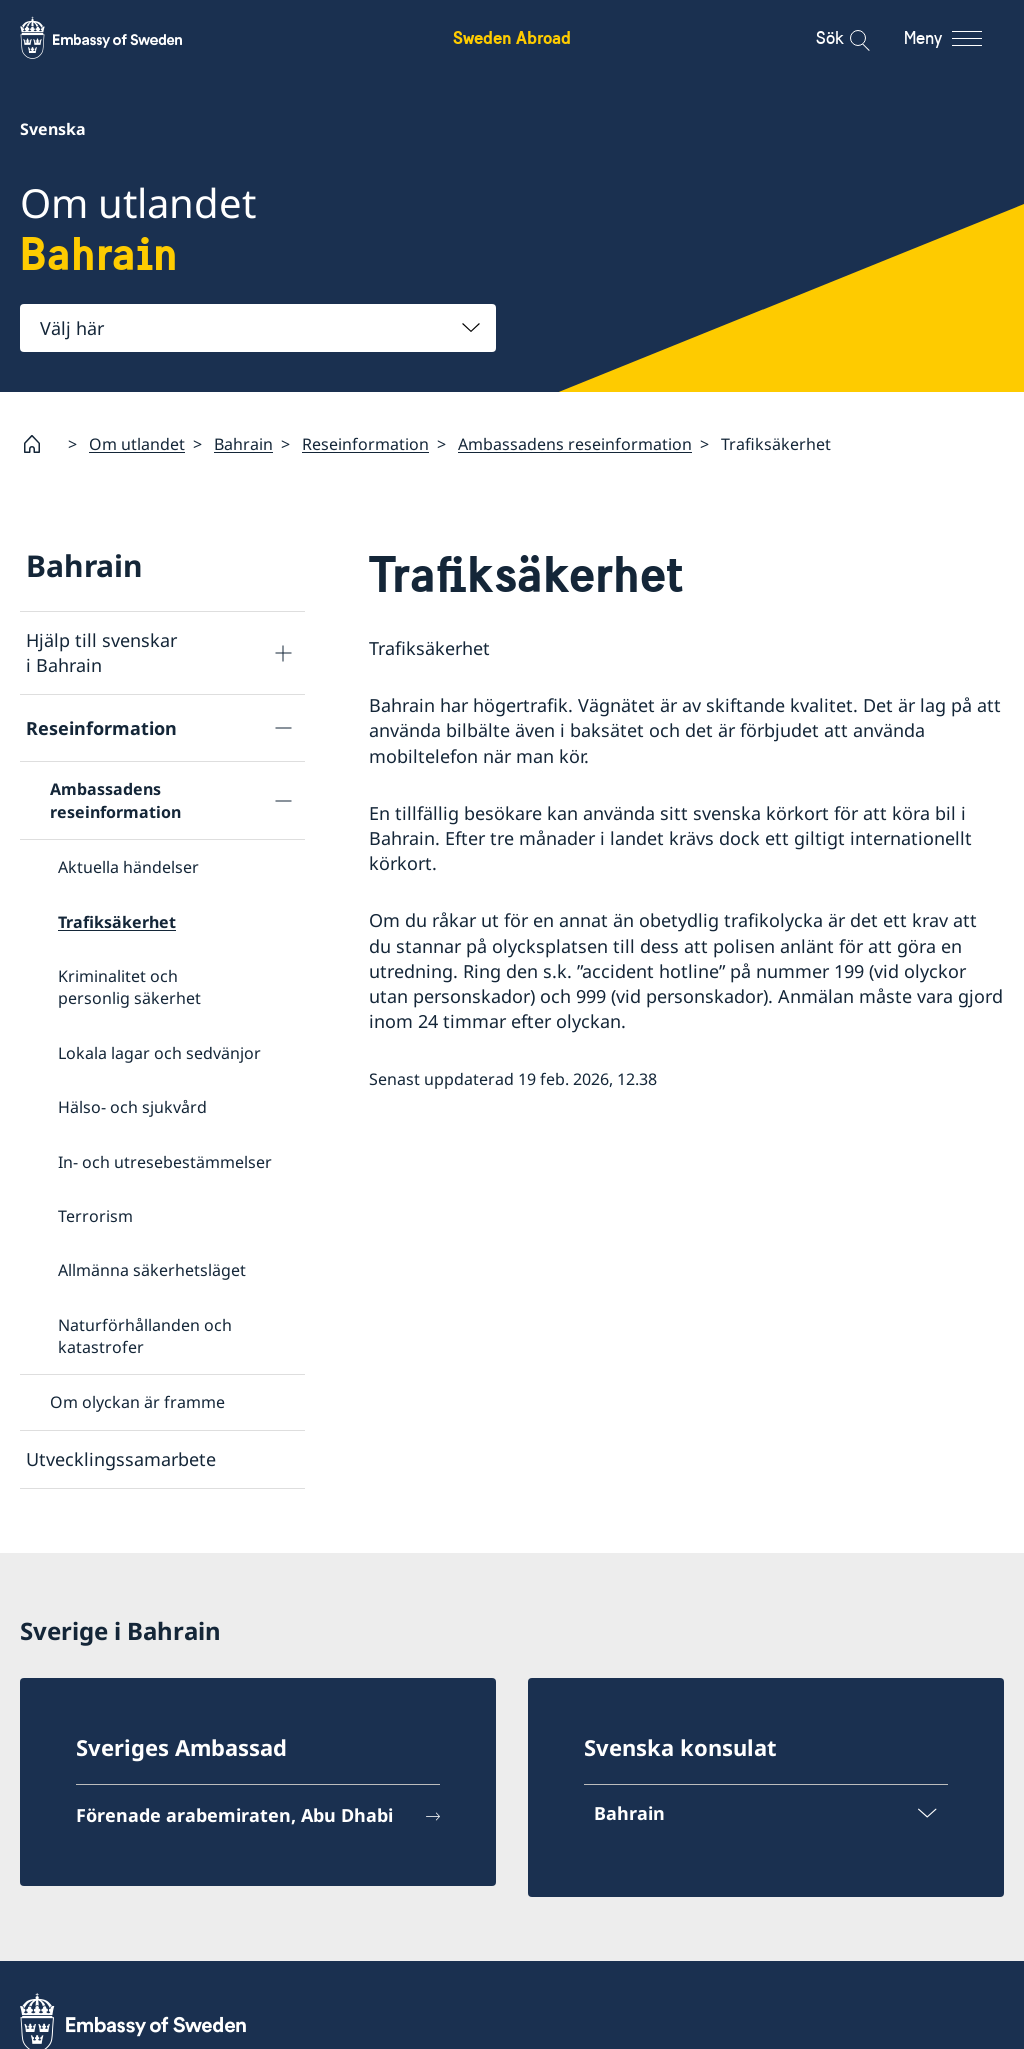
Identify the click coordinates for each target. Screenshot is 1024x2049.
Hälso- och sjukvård (132, 1107)
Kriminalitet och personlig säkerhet (129, 987)
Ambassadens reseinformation (575, 443)
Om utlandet (137, 443)
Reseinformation (365, 443)
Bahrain (243, 443)
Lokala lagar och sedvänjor (159, 1052)
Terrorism (95, 1216)
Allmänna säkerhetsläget (152, 1270)
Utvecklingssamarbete (121, 1459)
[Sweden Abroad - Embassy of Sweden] (120, 38)
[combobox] (258, 328)
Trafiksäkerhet (117, 921)
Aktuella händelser (128, 867)
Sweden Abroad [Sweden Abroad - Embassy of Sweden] (512, 37)
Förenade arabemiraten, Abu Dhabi (234, 1813)
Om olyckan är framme (137, 1402)
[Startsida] (40, 444)
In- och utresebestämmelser (165, 1161)
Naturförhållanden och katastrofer (145, 1335)
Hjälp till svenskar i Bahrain (101, 652)
